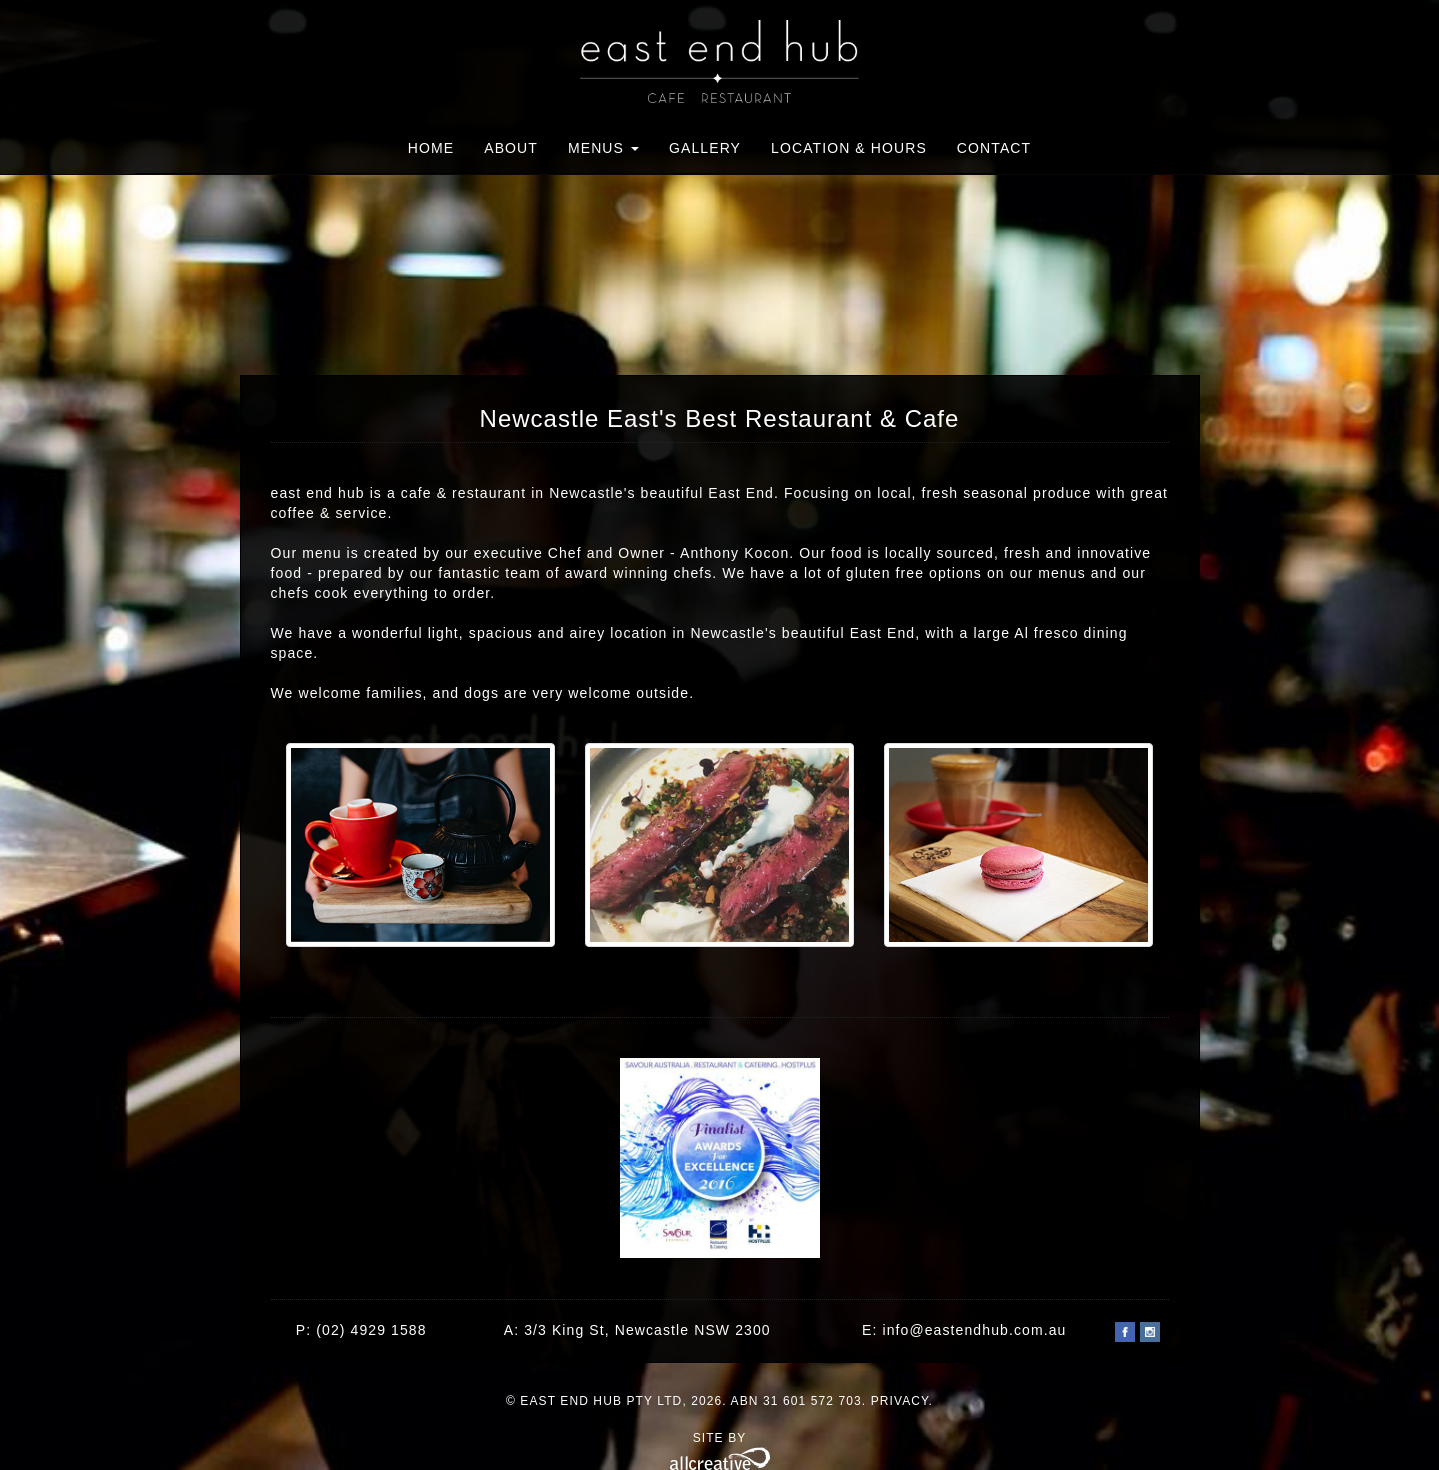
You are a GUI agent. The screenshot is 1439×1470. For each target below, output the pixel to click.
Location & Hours (849, 148)
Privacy (900, 1401)
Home (431, 148)
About (511, 148)
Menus (603, 148)
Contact (994, 148)
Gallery (705, 148)
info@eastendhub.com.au (974, 1330)
